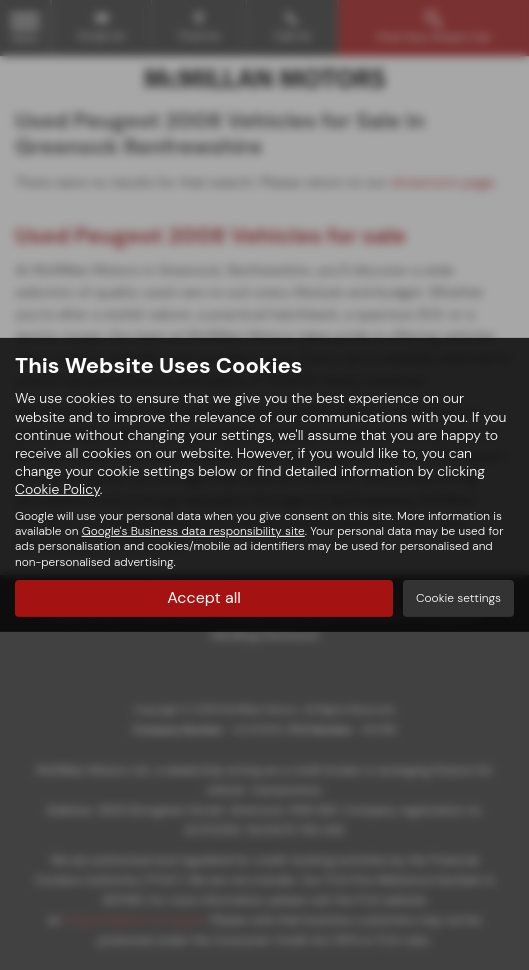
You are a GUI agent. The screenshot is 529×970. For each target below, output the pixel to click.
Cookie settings (458, 598)
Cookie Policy (57, 489)
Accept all (204, 597)
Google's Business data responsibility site (193, 531)
